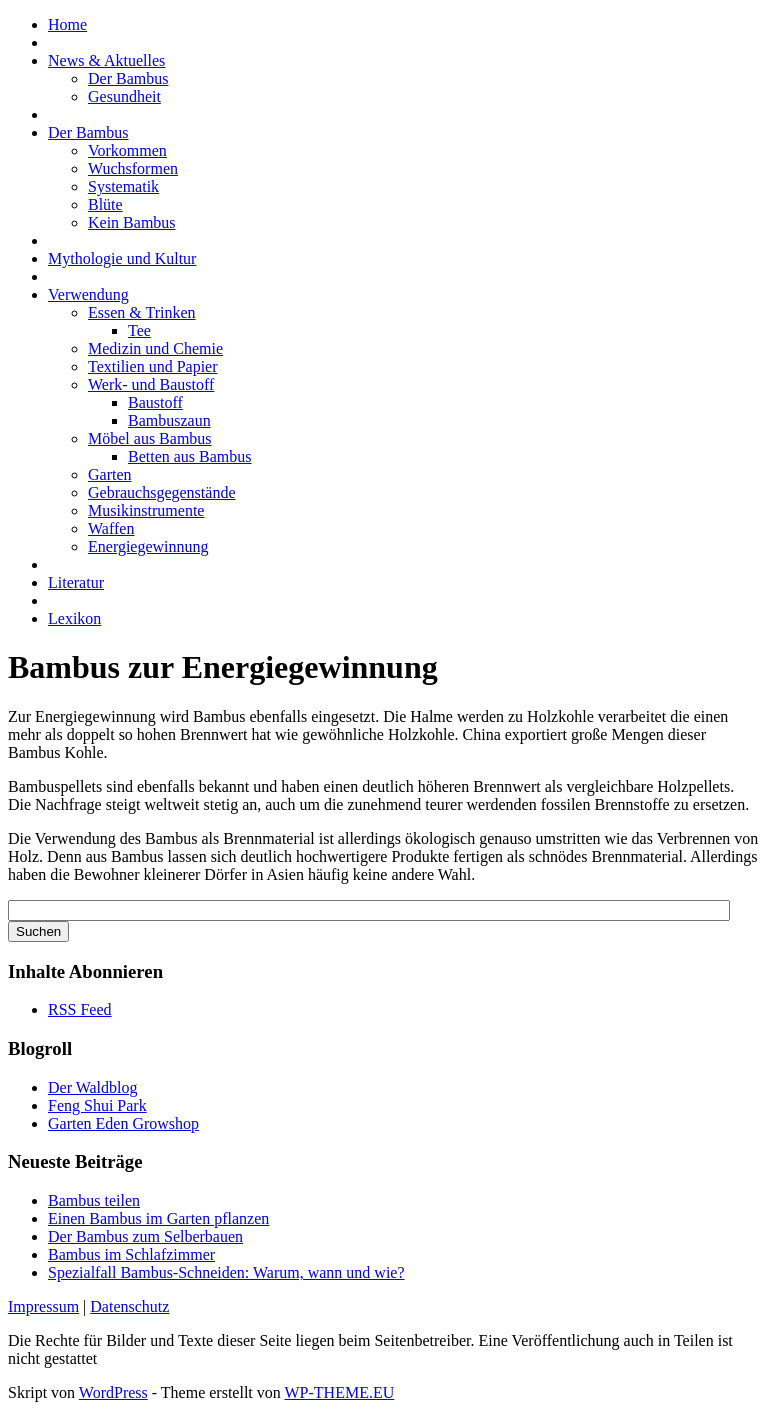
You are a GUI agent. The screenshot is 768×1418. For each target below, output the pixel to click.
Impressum (43, 1306)
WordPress (113, 1392)
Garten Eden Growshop (123, 1123)
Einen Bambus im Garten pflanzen (158, 1218)
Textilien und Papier (153, 366)
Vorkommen (127, 150)
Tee (139, 330)
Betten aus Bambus (190, 456)
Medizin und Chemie (155, 348)
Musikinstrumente (146, 510)
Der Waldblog (93, 1087)
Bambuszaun (169, 420)
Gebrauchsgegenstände (162, 492)
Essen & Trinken (142, 312)
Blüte (105, 204)
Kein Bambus (132, 222)
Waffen (111, 528)
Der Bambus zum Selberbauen (145, 1236)
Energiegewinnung (148, 546)
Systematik (123, 186)
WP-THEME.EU (339, 1392)
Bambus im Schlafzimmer (131, 1254)
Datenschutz (129, 1306)
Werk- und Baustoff (151, 384)
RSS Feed (80, 1009)
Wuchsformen (133, 168)
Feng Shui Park (97, 1105)
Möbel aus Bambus (150, 438)
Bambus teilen (94, 1200)
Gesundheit (124, 96)
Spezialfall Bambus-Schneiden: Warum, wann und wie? (226, 1272)
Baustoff (155, 402)
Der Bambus (128, 78)
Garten (110, 474)
